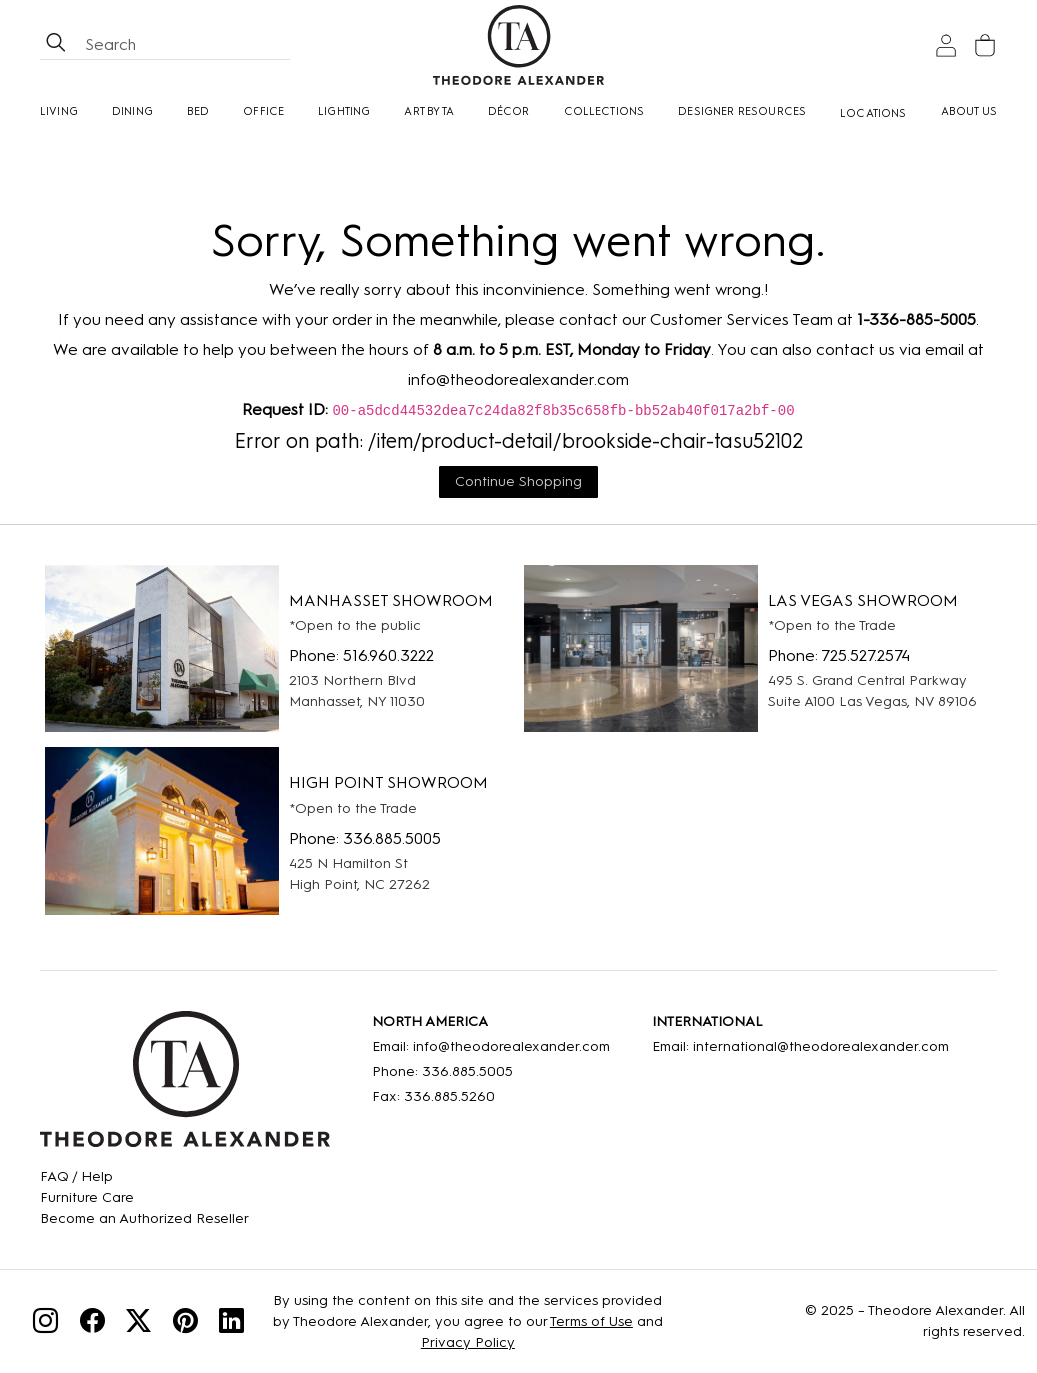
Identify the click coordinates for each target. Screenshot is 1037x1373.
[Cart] (985, 45)
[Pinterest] (185, 1323)
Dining (132, 111)
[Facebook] (92, 1323)
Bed (198, 111)
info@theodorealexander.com (518, 379)
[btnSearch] (56, 45)
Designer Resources (742, 111)
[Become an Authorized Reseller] (144, 1218)
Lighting (344, 111)
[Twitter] (138, 1323)
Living (59, 111)
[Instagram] (45, 1323)
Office (263, 111)
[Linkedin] (231, 1323)
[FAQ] (144, 1176)
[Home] (185, 1086)
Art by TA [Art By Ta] (429, 111)
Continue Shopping (518, 481)
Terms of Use (591, 1321)
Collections (604, 111)
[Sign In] (946, 45)
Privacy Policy (468, 1342)
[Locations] (873, 113)
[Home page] (518, 45)
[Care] (144, 1197)
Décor (509, 111)
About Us (969, 111)
